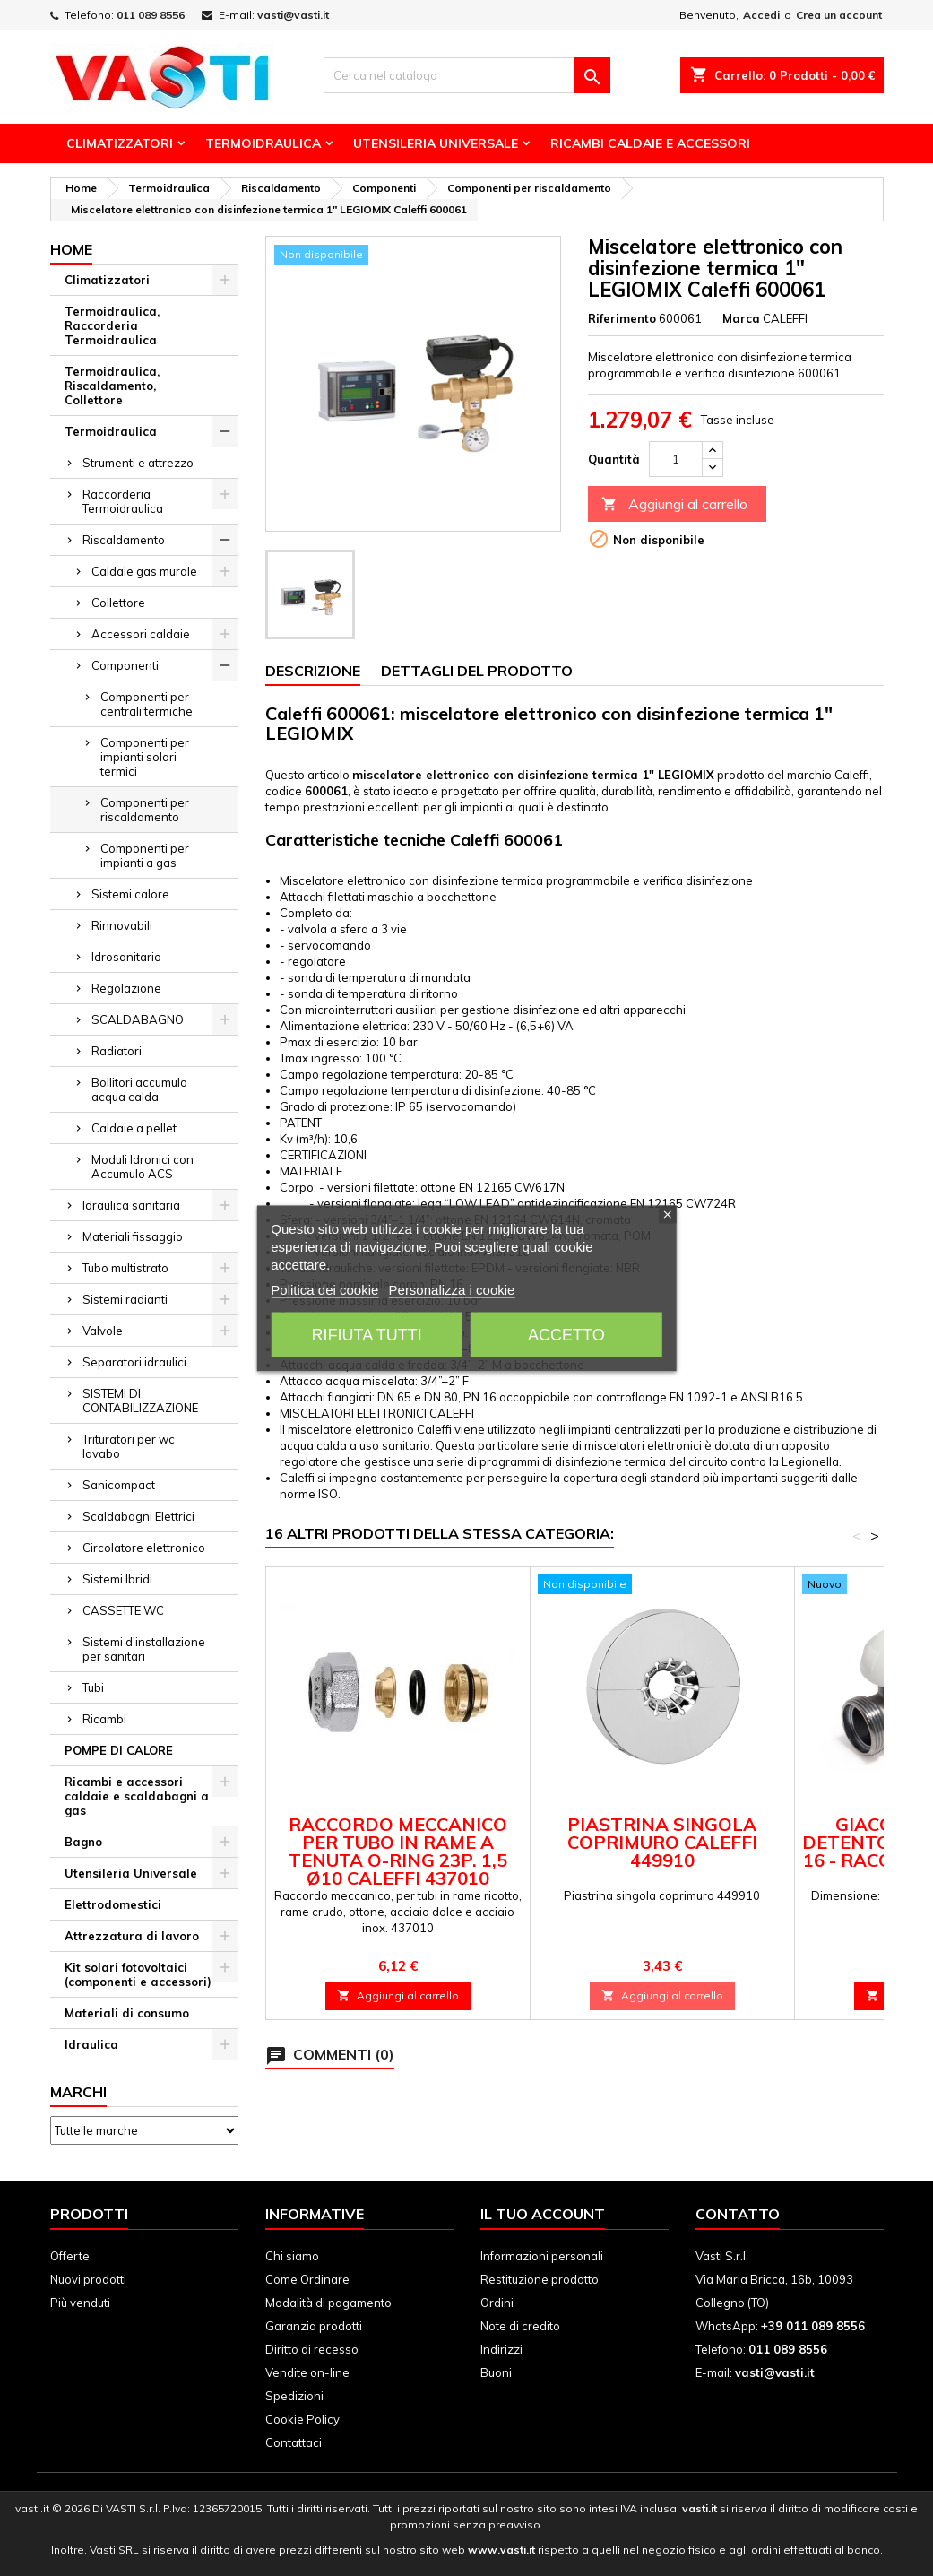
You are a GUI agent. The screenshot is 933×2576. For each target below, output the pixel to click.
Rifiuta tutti (367, 1334)
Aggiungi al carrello (674, 504)
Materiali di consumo (127, 2013)
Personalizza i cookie (452, 1289)
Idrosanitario (126, 957)
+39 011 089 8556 (813, 2326)
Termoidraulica (263, 143)
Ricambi (104, 1719)
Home (71, 249)
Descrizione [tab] (312, 671)
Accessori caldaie (140, 634)
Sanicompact (118, 1485)
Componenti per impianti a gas (144, 855)
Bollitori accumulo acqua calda (139, 1089)
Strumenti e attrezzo (138, 462)
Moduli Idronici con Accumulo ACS (142, 1166)
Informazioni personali (541, 2256)
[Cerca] (467, 75)
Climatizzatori (119, 143)
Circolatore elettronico (143, 1547)
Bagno (83, 1841)
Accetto (566, 1334)
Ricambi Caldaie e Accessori (650, 143)
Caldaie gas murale (144, 571)
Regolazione (126, 988)
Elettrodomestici (113, 1904)
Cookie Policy (302, 2419)
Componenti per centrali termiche (146, 704)
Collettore (118, 602)
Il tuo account (542, 2214)
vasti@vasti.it (293, 15)
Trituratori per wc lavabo (128, 1446)
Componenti (125, 665)
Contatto (737, 2214)
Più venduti (80, 2302)
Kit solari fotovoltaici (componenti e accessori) (138, 1974)
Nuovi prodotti (88, 2279)
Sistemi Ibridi (117, 1579)
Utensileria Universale (435, 143)
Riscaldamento (123, 540)
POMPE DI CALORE (119, 1750)
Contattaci (293, 2442)
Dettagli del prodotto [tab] (477, 671)
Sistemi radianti (125, 1299)
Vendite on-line (307, 2372)
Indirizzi (501, 2349)
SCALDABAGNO (137, 1019)
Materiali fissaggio (132, 1236)
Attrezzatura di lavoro (132, 1936)
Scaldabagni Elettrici (138, 1516)
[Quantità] (676, 459)
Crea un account (839, 15)
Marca (741, 318)
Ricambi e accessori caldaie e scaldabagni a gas (137, 1795)
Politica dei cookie (324, 1289)
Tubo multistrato (125, 1268)
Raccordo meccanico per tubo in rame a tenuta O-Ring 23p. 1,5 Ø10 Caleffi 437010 (398, 1851)
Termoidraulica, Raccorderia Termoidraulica (112, 325)
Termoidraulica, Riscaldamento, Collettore (112, 385)
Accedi (761, 15)
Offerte (70, 2256)
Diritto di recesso (312, 2349)
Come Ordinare (307, 2279)
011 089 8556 (151, 15)
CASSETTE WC (123, 1610)
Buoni (496, 2372)
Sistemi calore (130, 894)
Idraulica (91, 2044)
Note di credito (520, 2326)
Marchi (78, 2092)
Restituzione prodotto (539, 2279)
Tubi (93, 1687)
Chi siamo (292, 2256)
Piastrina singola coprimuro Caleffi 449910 (662, 1842)
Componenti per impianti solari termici (144, 756)
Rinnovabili (121, 925)
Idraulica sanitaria (131, 1205)
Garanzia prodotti (313, 2326)
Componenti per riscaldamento (144, 809)
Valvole (102, 1330)
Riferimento (622, 318)
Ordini (497, 2302)
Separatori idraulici (134, 1362)
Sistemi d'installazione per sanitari (143, 1649)
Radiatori (116, 1051)
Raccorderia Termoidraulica (122, 501)
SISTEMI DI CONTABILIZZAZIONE (140, 1400)
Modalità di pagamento (328, 2302)
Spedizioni (294, 2396)
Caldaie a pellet (134, 1128)
